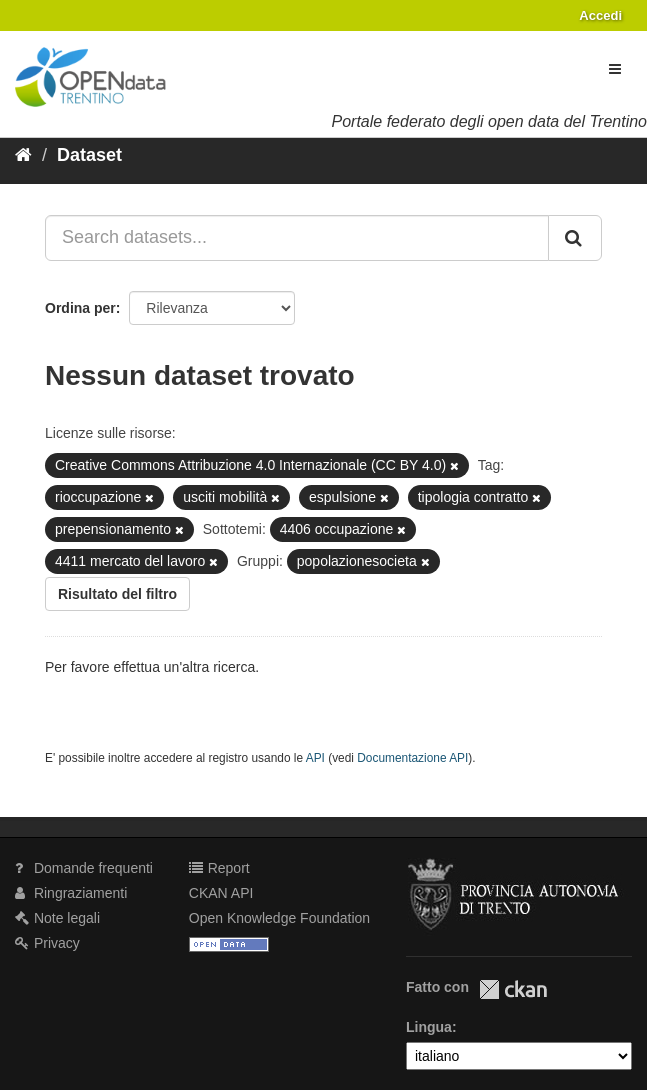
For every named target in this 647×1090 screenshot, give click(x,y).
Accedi (600, 15)
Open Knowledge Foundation (279, 918)
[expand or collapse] (615, 69)
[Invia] (575, 238)
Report (219, 868)
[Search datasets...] (297, 238)
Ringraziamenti (71, 893)
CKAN (513, 989)
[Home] (23, 155)
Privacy (47, 943)
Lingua (429, 1027)
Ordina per (80, 308)
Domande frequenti (84, 868)
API (315, 758)
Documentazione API (412, 758)
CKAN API (221, 893)
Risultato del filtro (117, 594)
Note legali (57, 918)
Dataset (89, 155)
